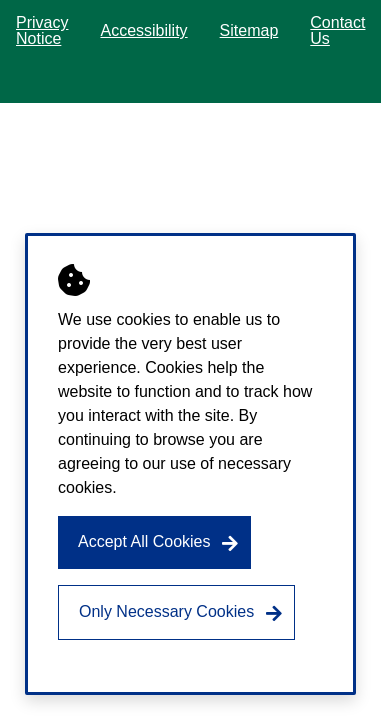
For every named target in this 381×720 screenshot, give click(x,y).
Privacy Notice (42, 30)
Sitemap (249, 30)
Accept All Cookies (144, 541)
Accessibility (143, 30)
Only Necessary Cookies (166, 611)
